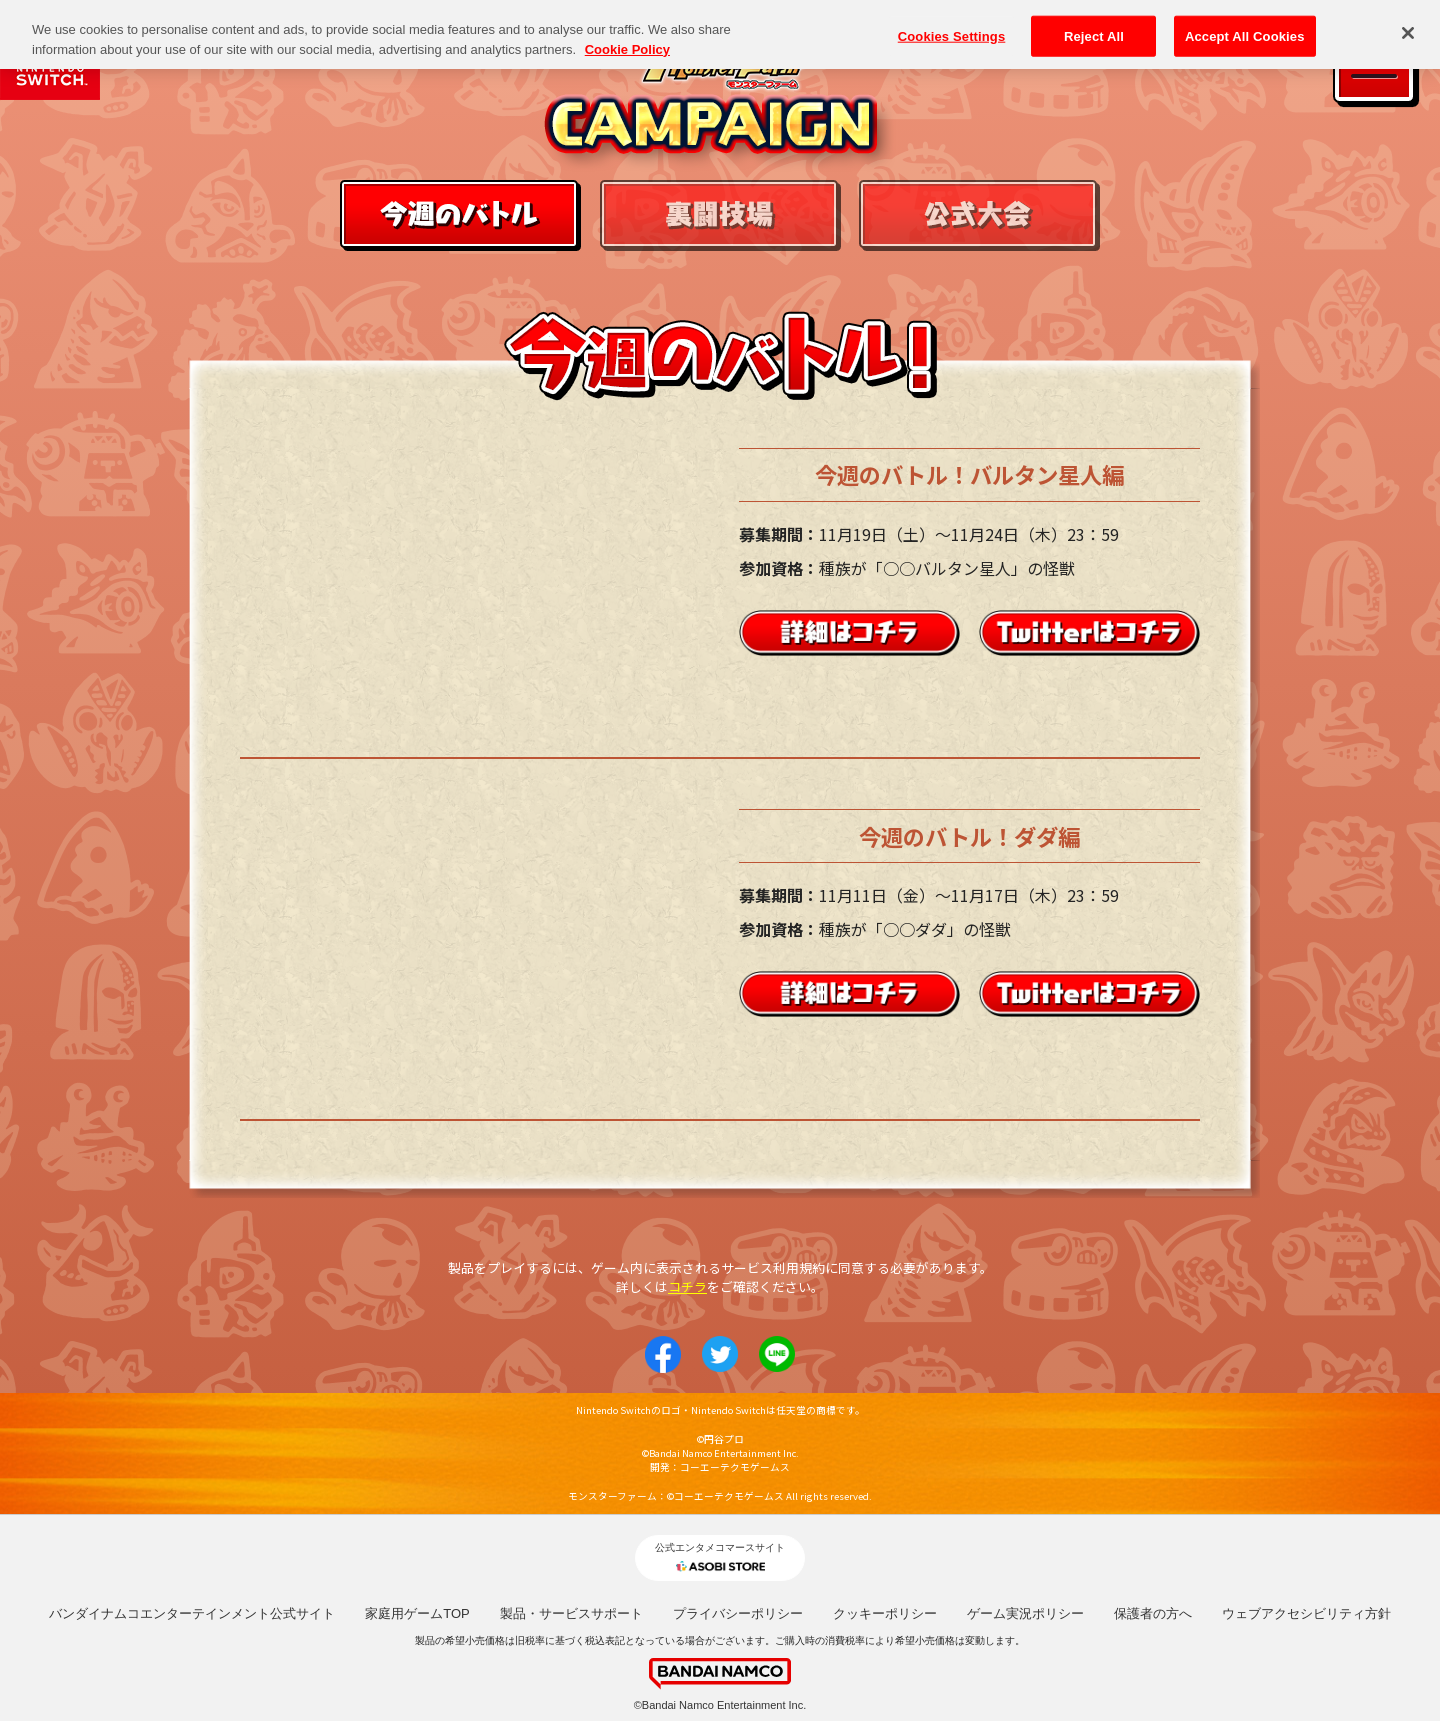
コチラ (687, 1286)
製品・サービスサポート (571, 1613)
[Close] (1408, 33)
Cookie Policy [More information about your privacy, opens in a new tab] (627, 49)
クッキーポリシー (885, 1613)
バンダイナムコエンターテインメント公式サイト (192, 1613)
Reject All (1094, 35)
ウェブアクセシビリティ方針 (1306, 1613)
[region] (720, 34)
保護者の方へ (1153, 1613)
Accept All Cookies (1245, 35)
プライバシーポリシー (738, 1613)
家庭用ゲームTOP (417, 1613)
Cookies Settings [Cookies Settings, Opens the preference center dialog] (952, 35)
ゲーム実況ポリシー (1025, 1613)
